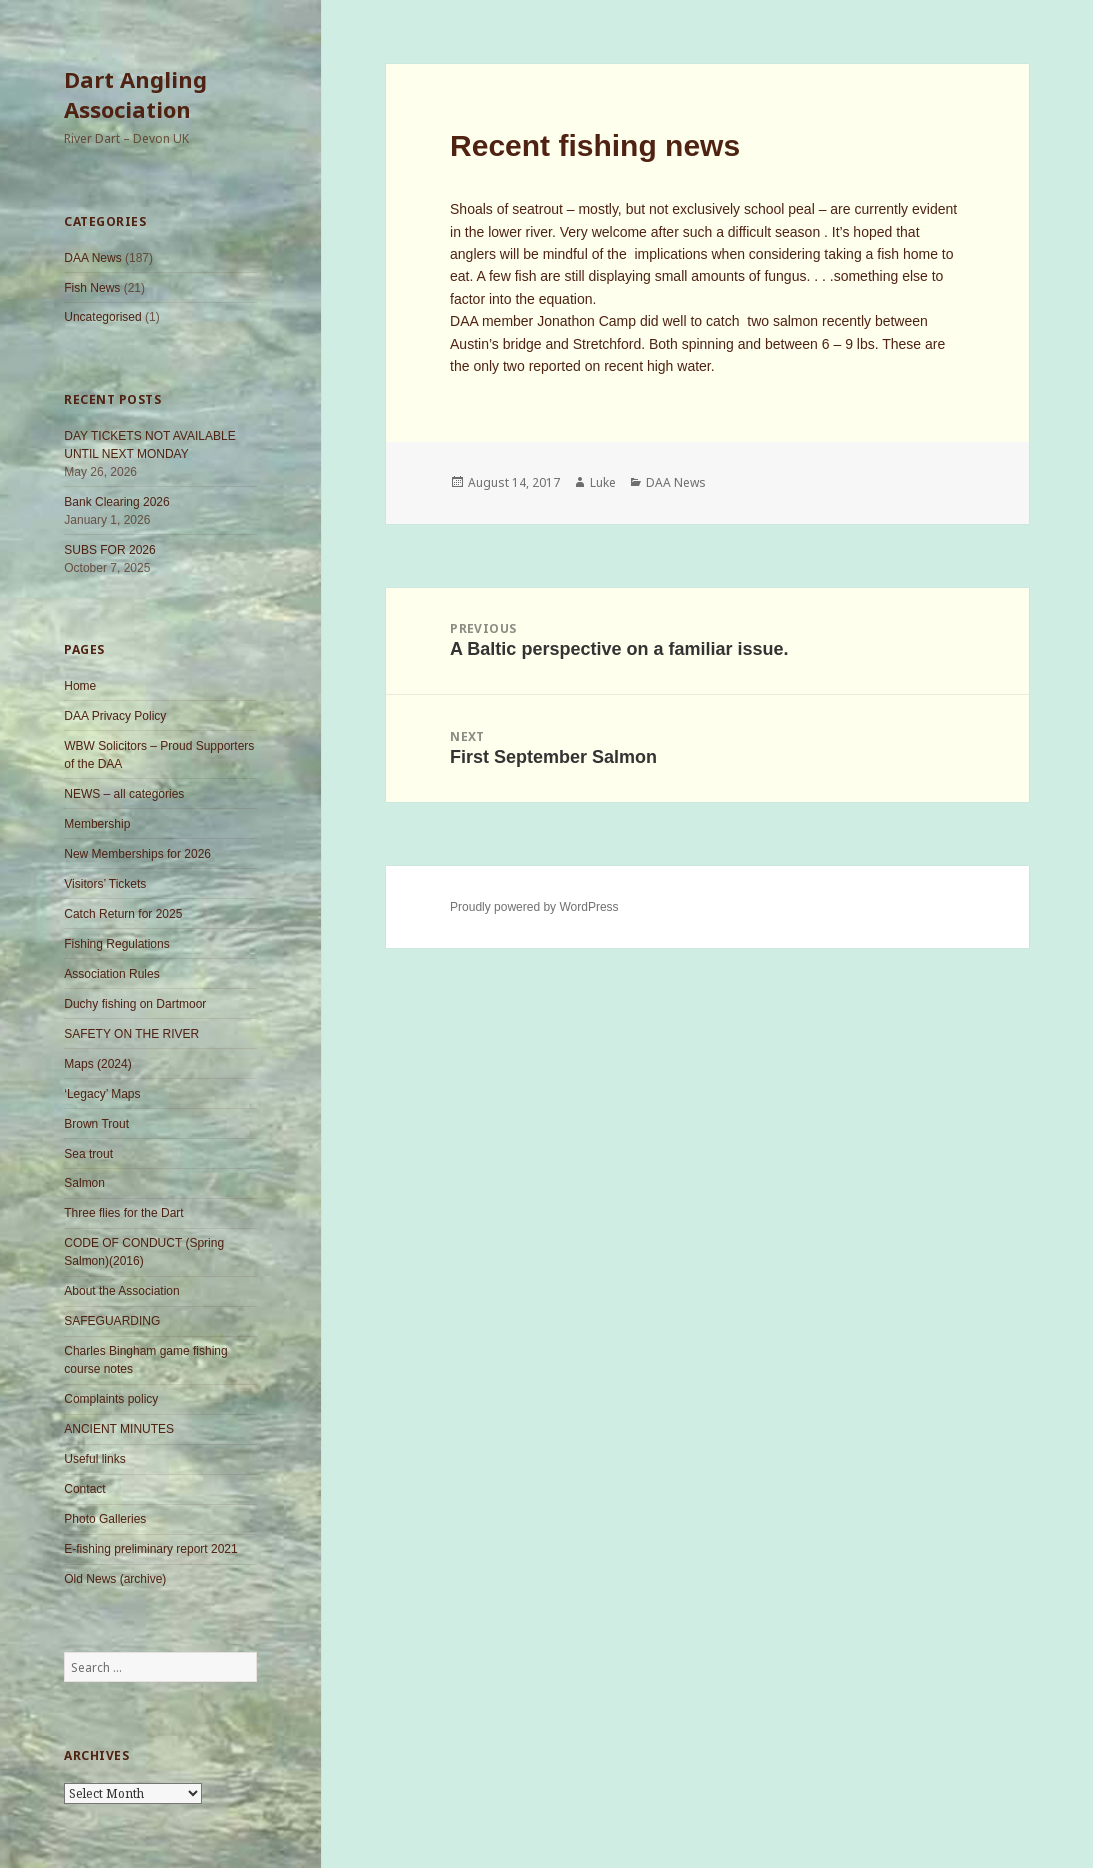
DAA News (92, 258)
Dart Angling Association (135, 94)
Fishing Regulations (116, 944)
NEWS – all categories (124, 794)
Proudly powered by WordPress (534, 907)
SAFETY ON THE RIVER (131, 1034)
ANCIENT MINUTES (119, 1429)
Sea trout (88, 1154)
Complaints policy (111, 1399)
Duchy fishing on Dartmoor (135, 1004)
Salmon (84, 1183)
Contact (84, 1489)
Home (80, 686)
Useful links (94, 1459)
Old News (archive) (115, 1579)
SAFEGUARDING (112, 1321)
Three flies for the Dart (123, 1213)
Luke (603, 482)
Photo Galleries (105, 1519)
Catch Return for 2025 (123, 914)
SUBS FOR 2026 (109, 550)
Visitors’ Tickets (105, 884)
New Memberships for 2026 (137, 854)
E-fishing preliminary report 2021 (150, 1549)
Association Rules (111, 974)
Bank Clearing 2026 (116, 502)
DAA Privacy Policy (115, 716)
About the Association (121, 1291)
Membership (97, 824)
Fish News (92, 288)
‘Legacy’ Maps (102, 1094)
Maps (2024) (97, 1064)
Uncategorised (102, 317)
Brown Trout (96, 1124)
